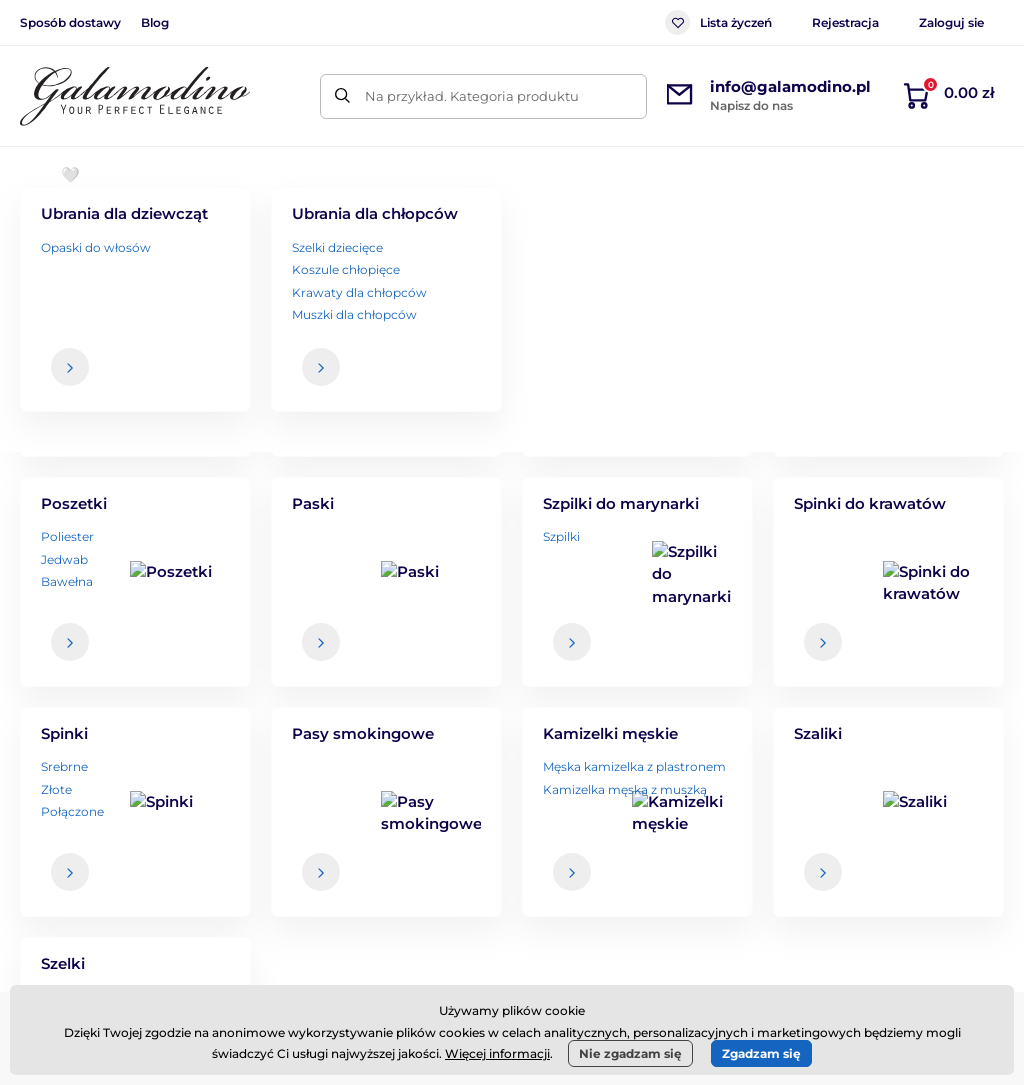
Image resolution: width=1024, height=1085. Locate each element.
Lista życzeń (718, 22)
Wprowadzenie (66, 235)
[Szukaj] (342, 96)
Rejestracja (845, 22)
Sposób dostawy (70, 22)
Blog (155, 22)
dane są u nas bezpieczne (621, 663)
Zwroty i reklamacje (623, 895)
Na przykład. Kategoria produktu (472, 96)
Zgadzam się (761, 1053)
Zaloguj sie (951, 22)
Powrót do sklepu (511, 512)
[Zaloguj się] (949, 623)
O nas (895, 816)
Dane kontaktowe (935, 856)
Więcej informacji (497, 1053)
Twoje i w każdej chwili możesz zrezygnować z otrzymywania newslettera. (717, 670)
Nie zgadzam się (630, 1053)
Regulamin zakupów (626, 816)
